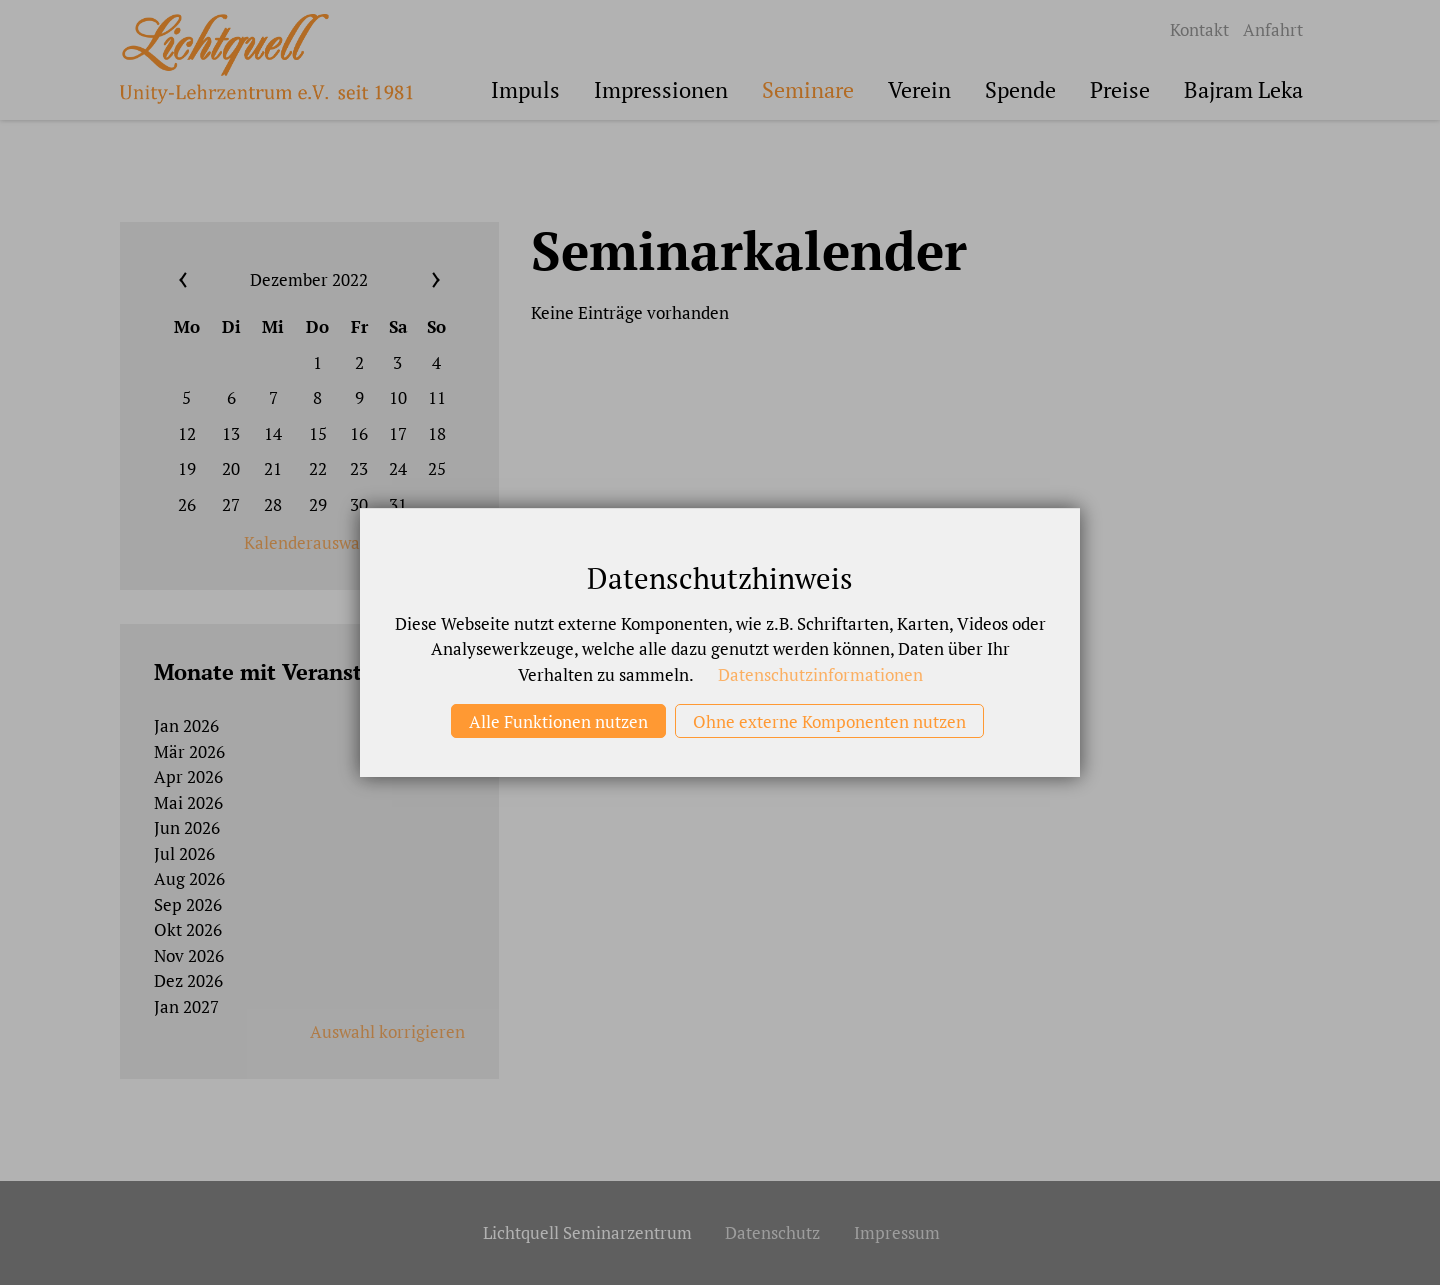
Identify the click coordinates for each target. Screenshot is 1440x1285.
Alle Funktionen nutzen (558, 721)
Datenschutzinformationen (820, 674)
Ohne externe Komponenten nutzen (829, 721)
